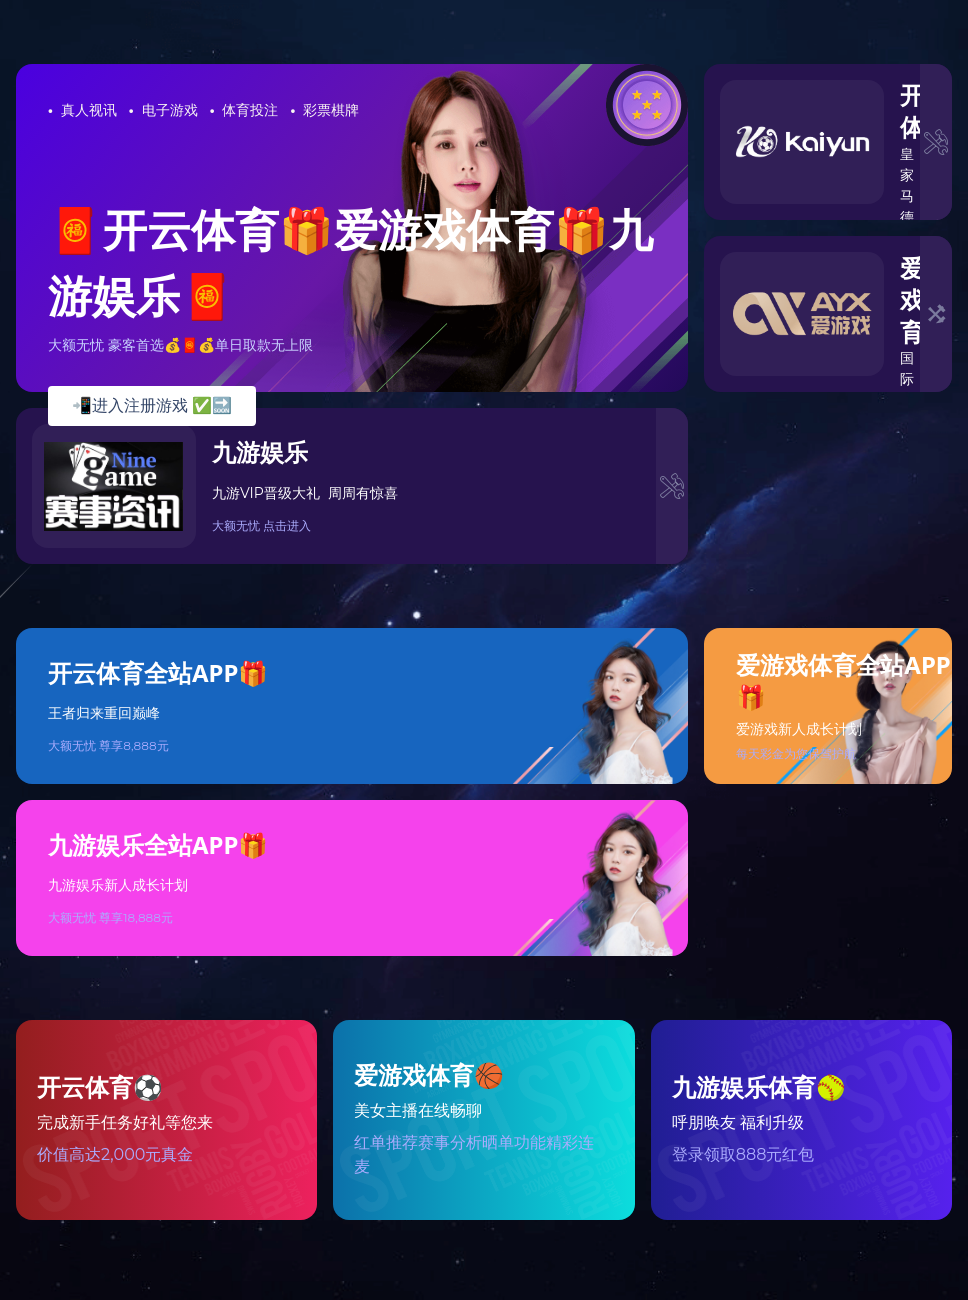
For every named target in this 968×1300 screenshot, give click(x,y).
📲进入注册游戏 (152, 405)
